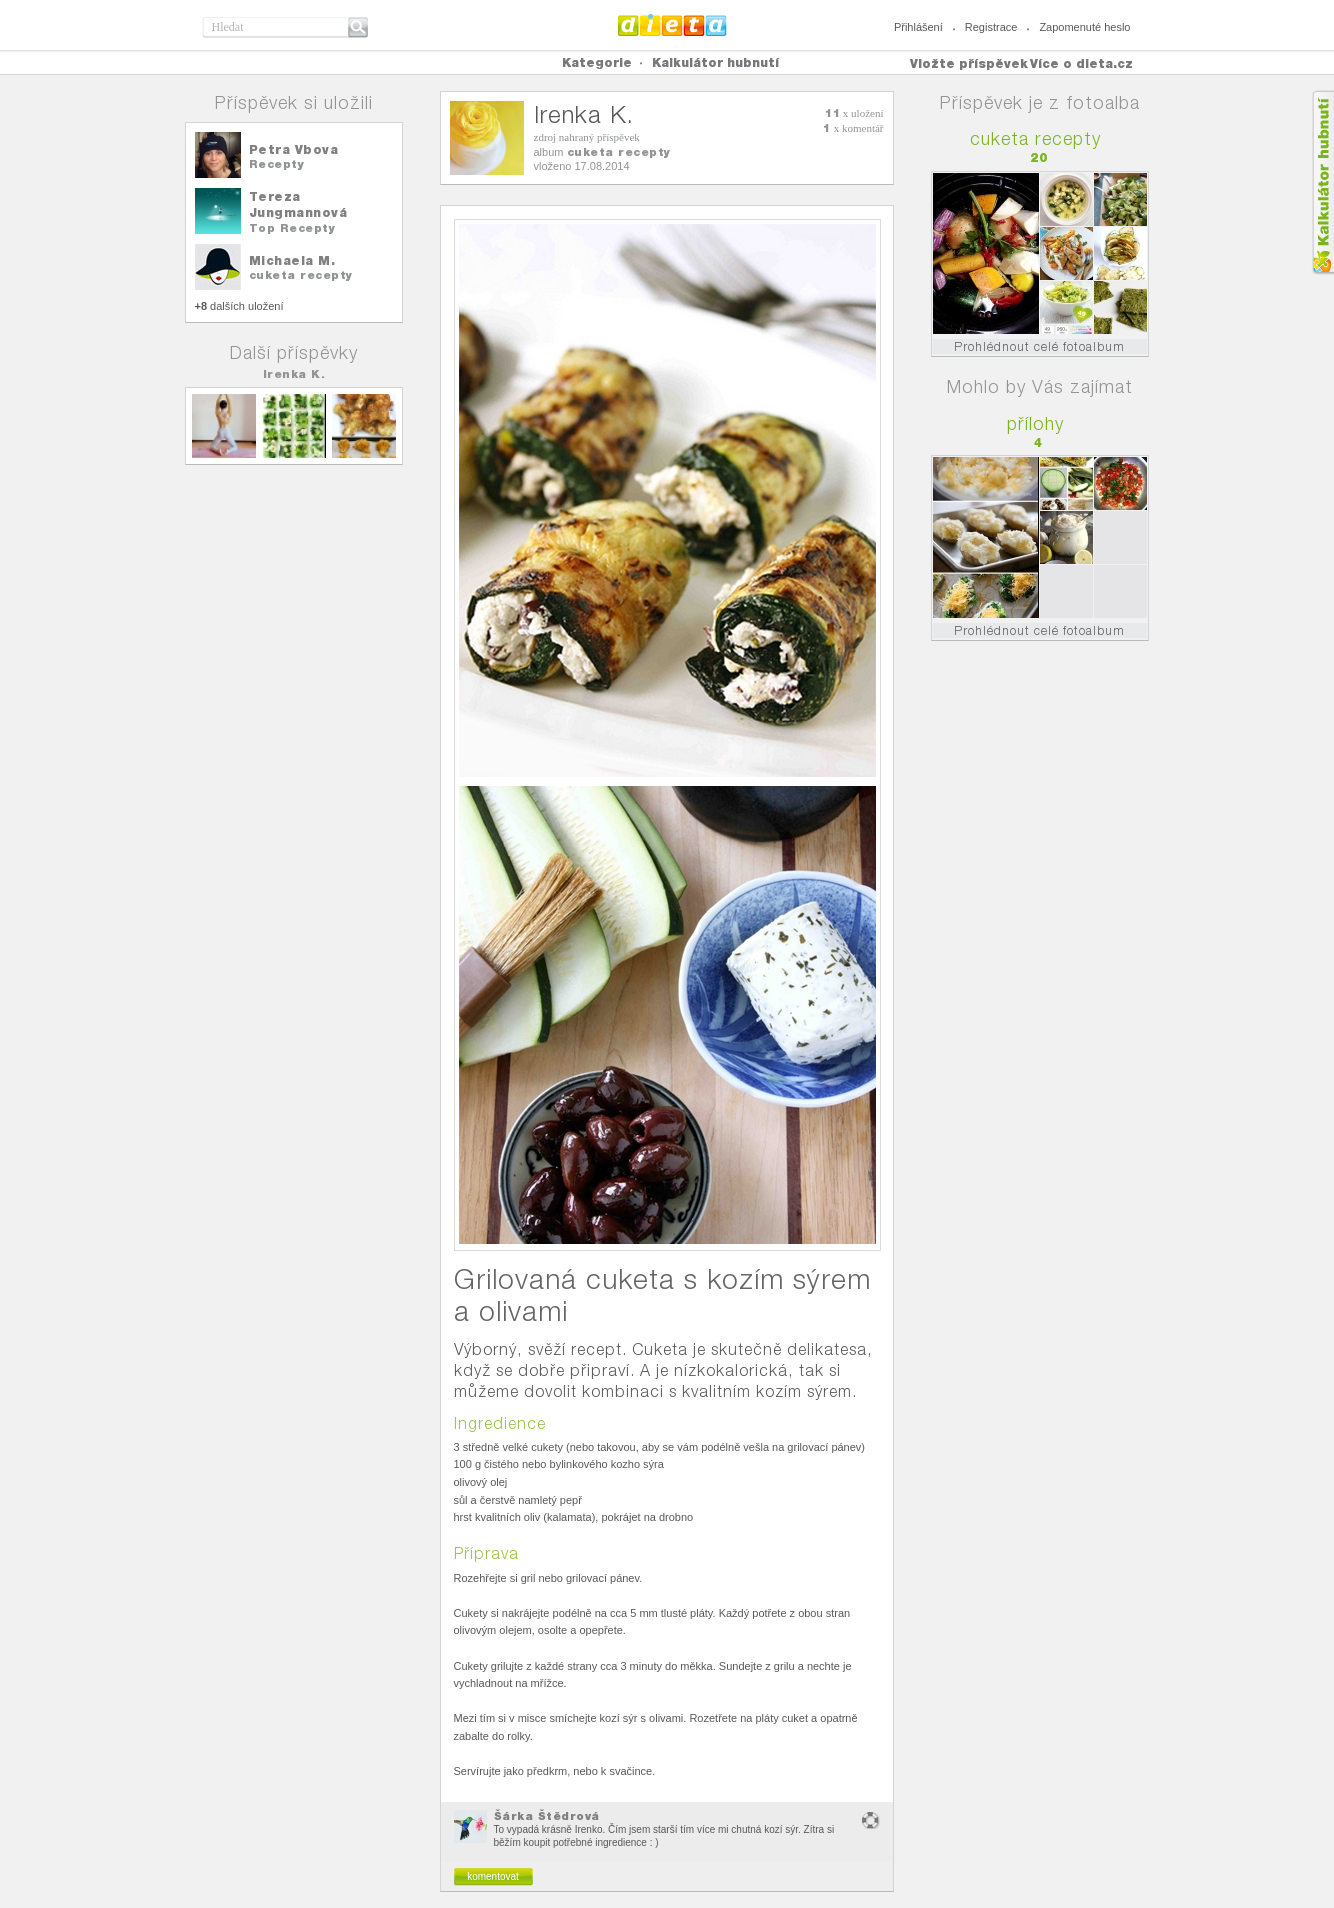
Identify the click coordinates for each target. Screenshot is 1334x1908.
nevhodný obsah (871, 1820)
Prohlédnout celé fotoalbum (1039, 346)
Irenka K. (294, 374)
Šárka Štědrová (547, 1816)
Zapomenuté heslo (1084, 27)
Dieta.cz (672, 25)
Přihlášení (918, 27)
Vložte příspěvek (969, 63)
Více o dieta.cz (1081, 63)
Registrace (991, 27)
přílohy (1035, 423)
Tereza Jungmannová (298, 204)
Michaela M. (292, 260)
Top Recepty (292, 228)
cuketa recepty (301, 275)
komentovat (493, 1876)
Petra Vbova (294, 149)
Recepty (277, 164)
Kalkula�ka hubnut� (1322, 182)
